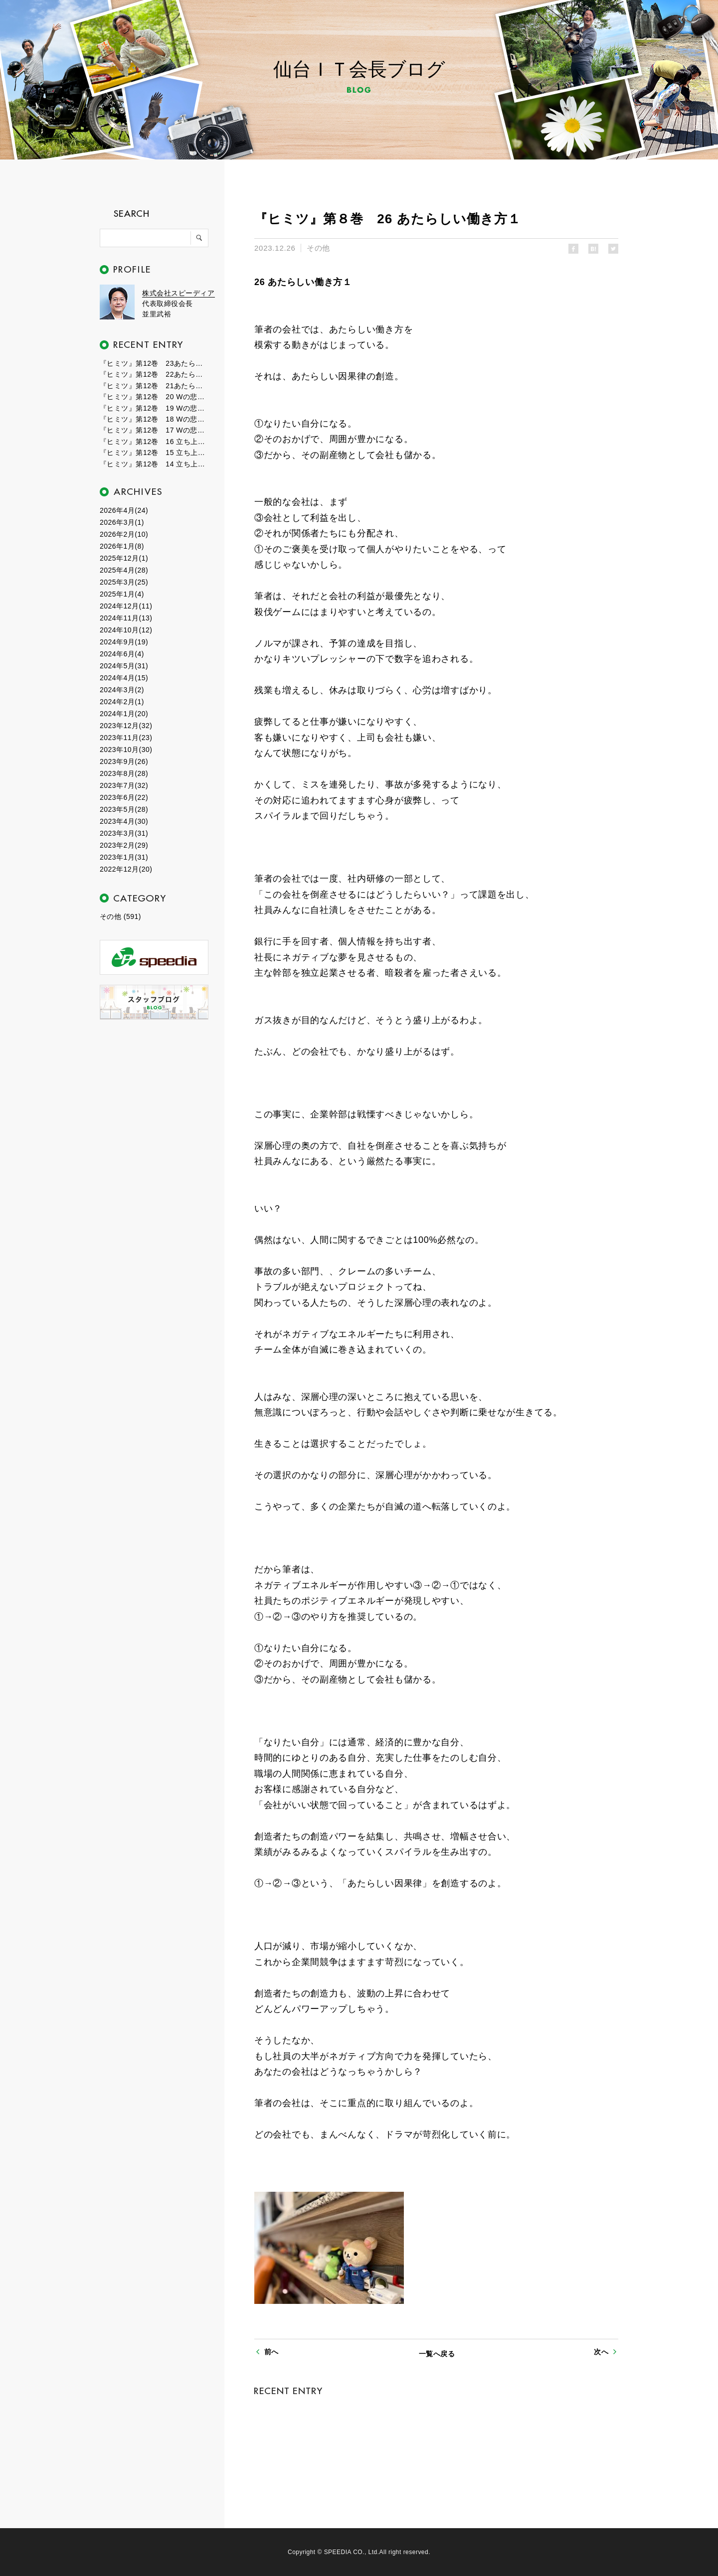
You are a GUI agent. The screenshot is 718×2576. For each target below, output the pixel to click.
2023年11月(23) (126, 738)
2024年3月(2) (122, 690)
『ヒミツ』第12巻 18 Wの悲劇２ (154, 419)
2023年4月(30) (124, 821)
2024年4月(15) (124, 678)
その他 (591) (120, 916)
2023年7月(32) (124, 785)
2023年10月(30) (126, 750)
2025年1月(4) (122, 594)
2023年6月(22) (124, 797)
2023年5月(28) (124, 809)
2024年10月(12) (126, 630)
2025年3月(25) (124, 582)
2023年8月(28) (124, 773)
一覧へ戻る (437, 2354)
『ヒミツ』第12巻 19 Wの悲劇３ (154, 408)
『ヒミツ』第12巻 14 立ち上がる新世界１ (154, 464)
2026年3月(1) (122, 522)
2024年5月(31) (124, 666)
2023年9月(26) (124, 761)
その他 (318, 248)
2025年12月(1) (124, 558)
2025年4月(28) (124, 570)
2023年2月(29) (124, 845)
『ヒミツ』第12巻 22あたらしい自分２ (154, 374)
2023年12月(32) (126, 726)
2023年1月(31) (124, 857)
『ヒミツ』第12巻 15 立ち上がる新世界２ (154, 452)
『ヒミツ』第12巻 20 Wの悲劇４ (154, 397)
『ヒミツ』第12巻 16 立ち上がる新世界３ (154, 442)
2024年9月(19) (124, 642)
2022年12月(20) (126, 869)
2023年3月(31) (124, 833)
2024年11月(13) (126, 618)
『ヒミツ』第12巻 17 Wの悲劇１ (154, 430)
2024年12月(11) (126, 606)
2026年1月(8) (122, 546)
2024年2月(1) (122, 702)
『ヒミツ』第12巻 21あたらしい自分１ (154, 386)
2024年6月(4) (122, 654)
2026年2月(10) (124, 534)
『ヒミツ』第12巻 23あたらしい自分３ (154, 363)
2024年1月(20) (124, 714)
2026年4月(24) (124, 510)
